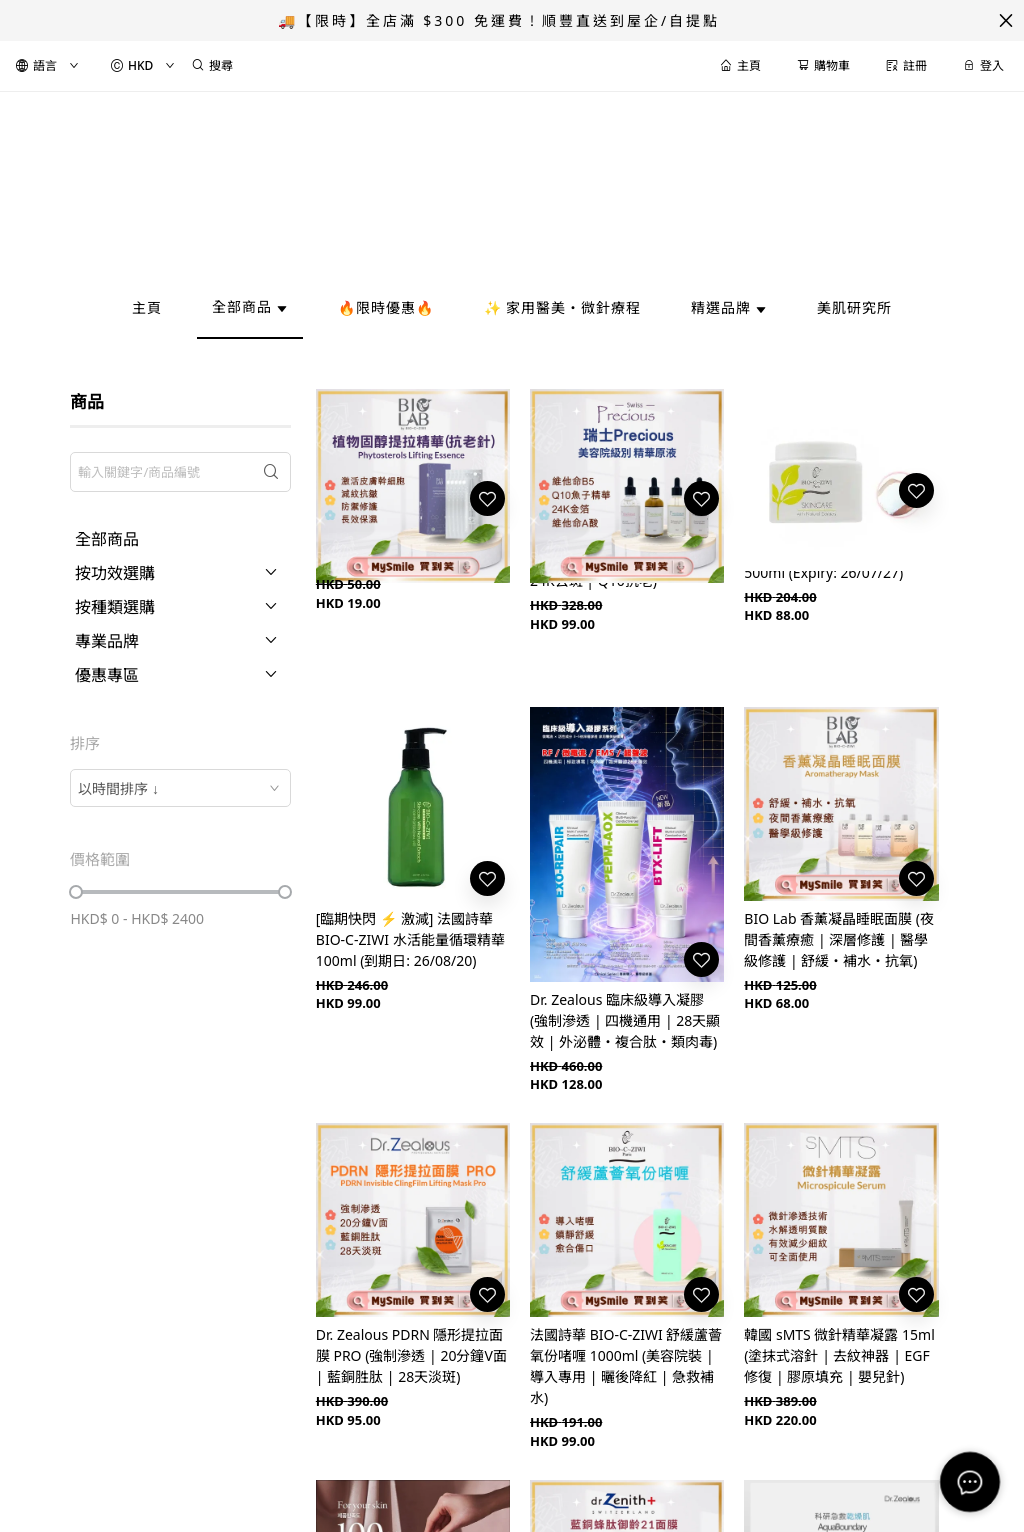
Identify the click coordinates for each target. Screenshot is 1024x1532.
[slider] (76, 892)
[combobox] (180, 788)
